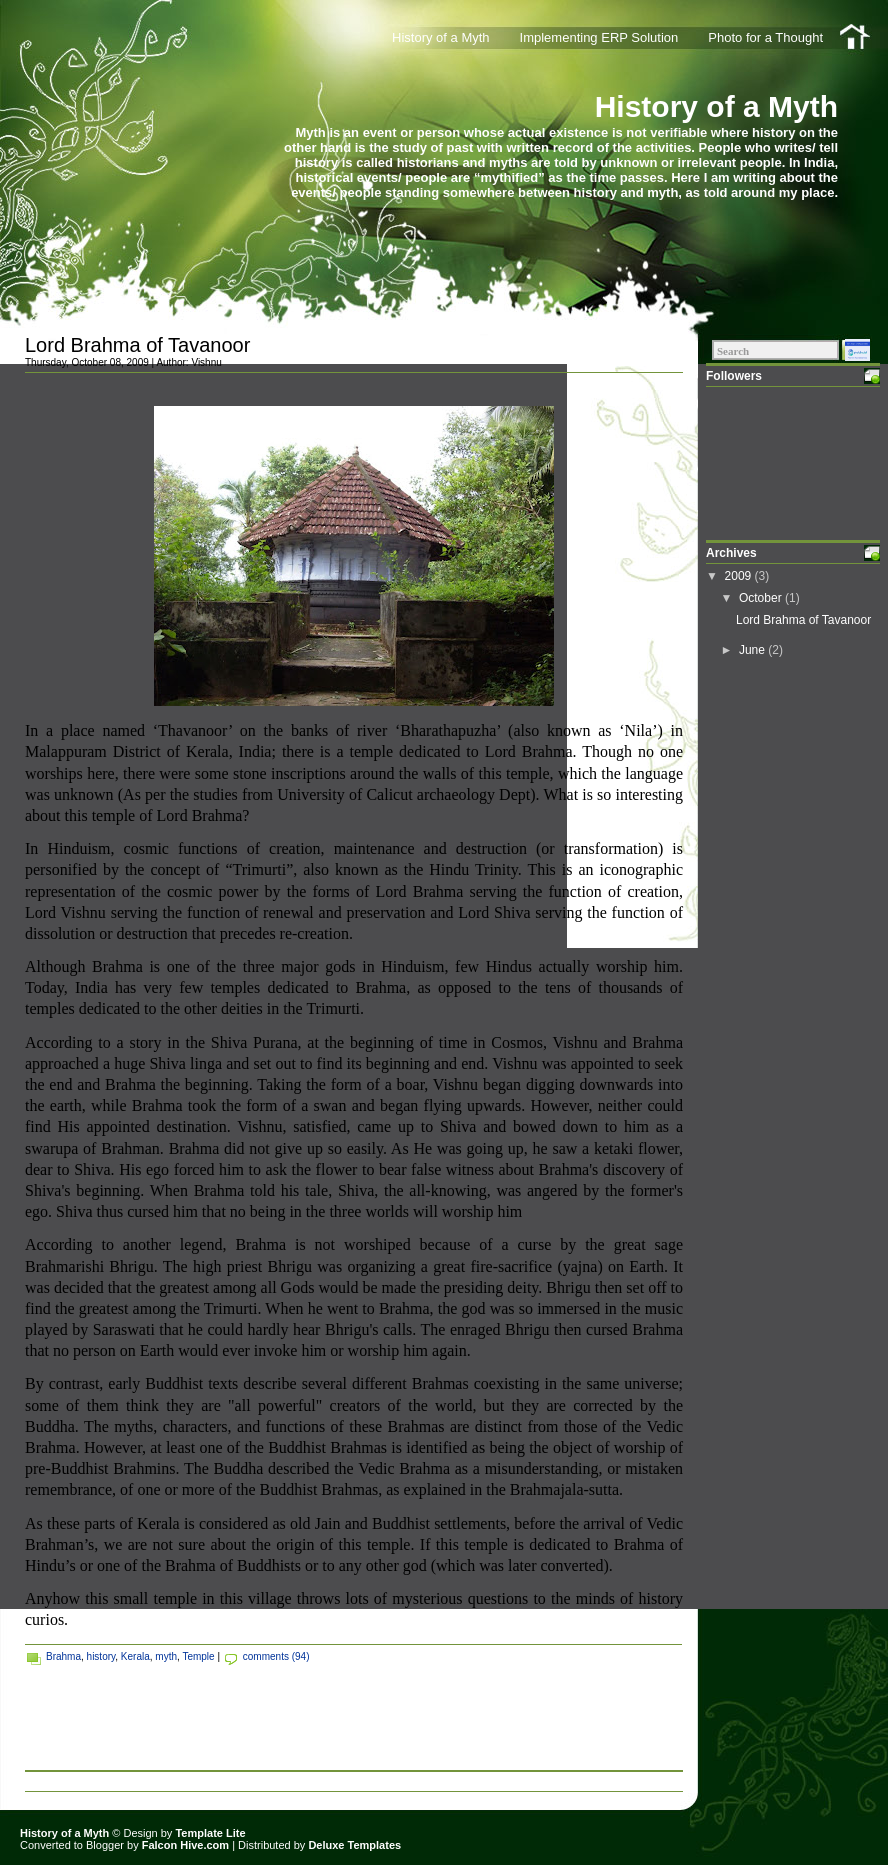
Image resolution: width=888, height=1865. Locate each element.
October (762, 598)
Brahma (63, 1656)
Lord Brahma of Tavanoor (137, 345)
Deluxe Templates (354, 1845)
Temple (198, 1656)
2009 (740, 576)
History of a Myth (716, 106)
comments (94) (276, 1656)
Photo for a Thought (765, 37)
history (101, 1656)
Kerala (135, 1656)
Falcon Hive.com (185, 1845)
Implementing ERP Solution (599, 37)
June (753, 650)
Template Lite (210, 1833)
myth (166, 1656)
